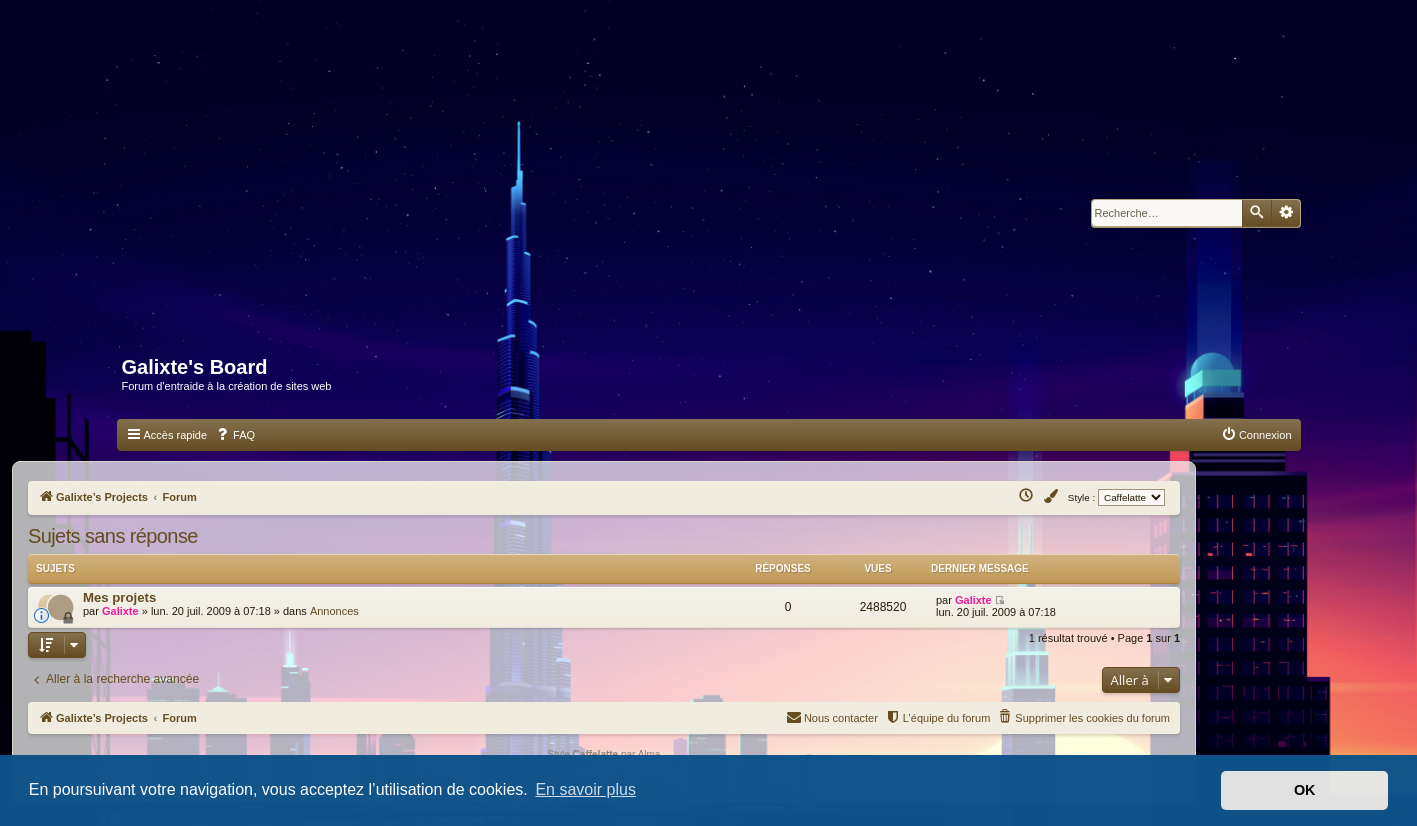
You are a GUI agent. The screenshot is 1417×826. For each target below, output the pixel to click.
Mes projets (119, 597)
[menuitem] (235, 435)
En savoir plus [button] (585, 789)
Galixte (120, 611)
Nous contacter (832, 716)
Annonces (334, 611)
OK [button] (1305, 790)
